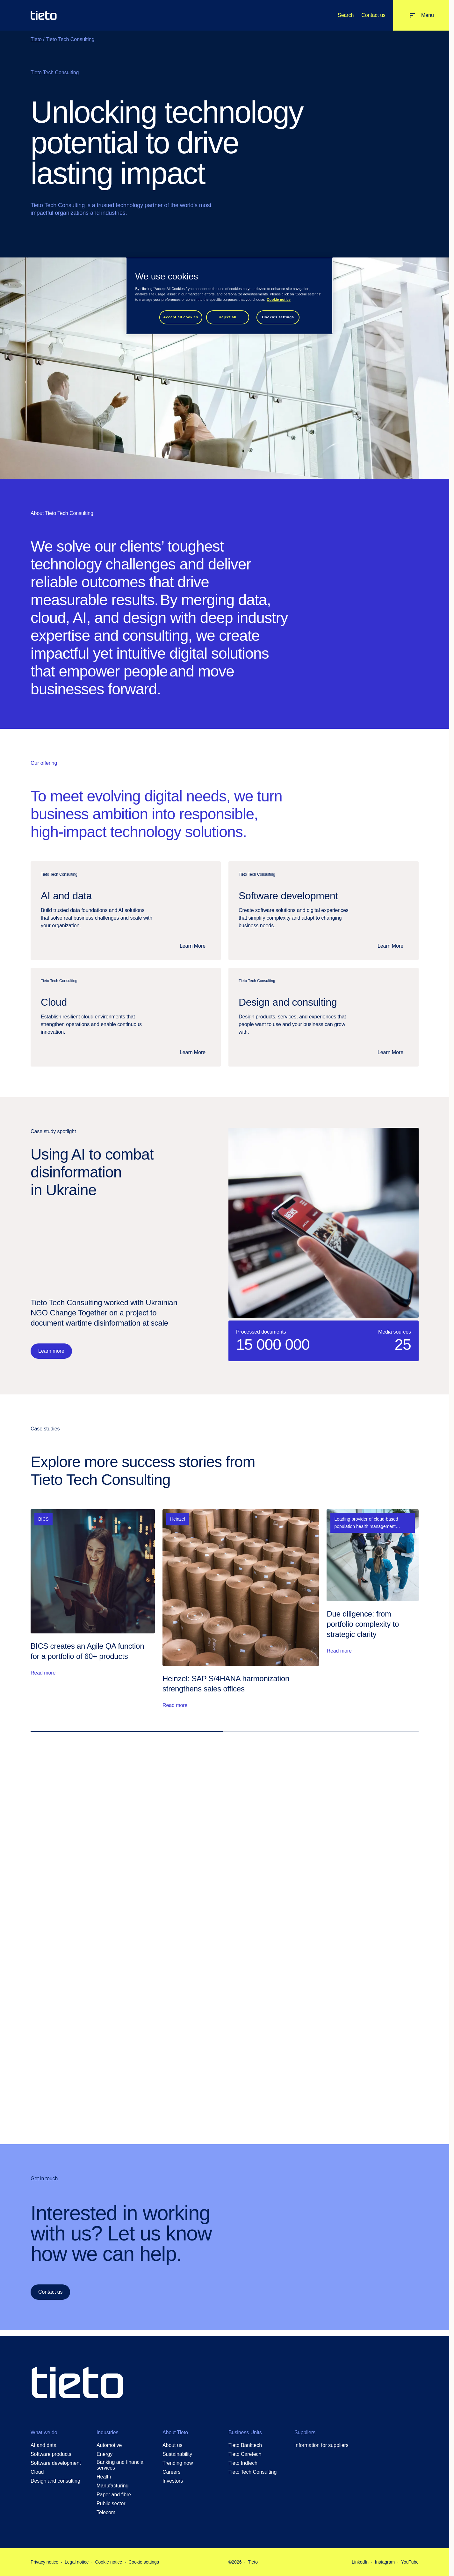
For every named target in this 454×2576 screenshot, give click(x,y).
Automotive (109, 2445)
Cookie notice (108, 2562)
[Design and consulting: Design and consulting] (323, 1017)
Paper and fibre (114, 2494)
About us (172, 2445)
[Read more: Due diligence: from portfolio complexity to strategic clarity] (373, 1609)
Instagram (385, 2562)
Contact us (373, 15)
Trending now (177, 2463)
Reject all (227, 317)
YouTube (410, 2562)
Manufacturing (112, 2485)
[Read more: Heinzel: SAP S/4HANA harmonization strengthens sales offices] (240, 1609)
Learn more (51, 1351)
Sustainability (177, 2454)
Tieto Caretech (244, 2454)
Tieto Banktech (245, 2445)
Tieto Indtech (242, 2463)
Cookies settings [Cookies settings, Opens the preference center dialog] (278, 317)
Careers (171, 2472)
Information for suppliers (321, 2445)
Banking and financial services (120, 2465)
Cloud (37, 2472)
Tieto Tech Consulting (252, 2472)
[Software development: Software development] (323, 910)
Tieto (36, 39)
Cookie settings (143, 2562)
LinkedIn (360, 2562)
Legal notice (77, 2562)
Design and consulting (55, 2481)
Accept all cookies (180, 317)
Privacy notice (44, 2562)
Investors (172, 2481)
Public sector (111, 2503)
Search (346, 15)
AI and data (43, 2445)
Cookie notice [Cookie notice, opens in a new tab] (279, 299)
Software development (56, 2463)
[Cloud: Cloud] (126, 1017)
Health (104, 2476)
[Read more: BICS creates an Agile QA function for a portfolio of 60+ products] (93, 1609)
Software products (51, 2454)
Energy (104, 2454)
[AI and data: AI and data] (126, 910)
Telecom (106, 2512)
